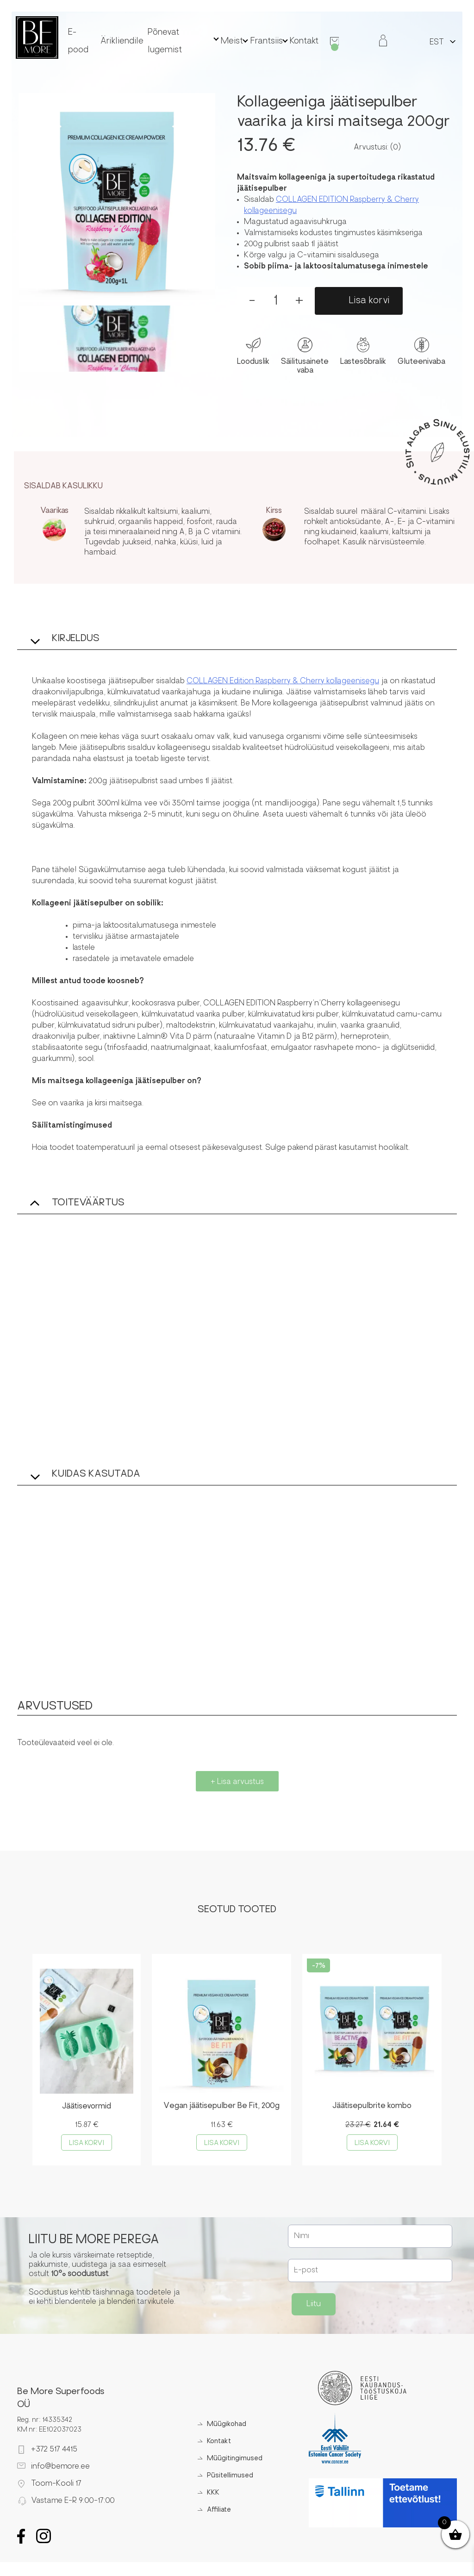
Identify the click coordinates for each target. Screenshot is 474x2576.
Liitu (313, 2305)
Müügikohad (224, 2425)
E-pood (108, 40)
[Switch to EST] (435, 40)
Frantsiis (257, 40)
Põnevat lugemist (183, 40)
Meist (226, 40)
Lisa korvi (369, 301)
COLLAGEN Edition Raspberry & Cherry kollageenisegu (283, 681)
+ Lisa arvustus (237, 1782)
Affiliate (217, 2511)
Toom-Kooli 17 (56, 2485)
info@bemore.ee (60, 2468)
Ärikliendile (139, 40)
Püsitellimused (228, 2477)
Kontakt (290, 40)
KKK (211, 2494)
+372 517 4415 (54, 2451)
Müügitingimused (232, 2460)
